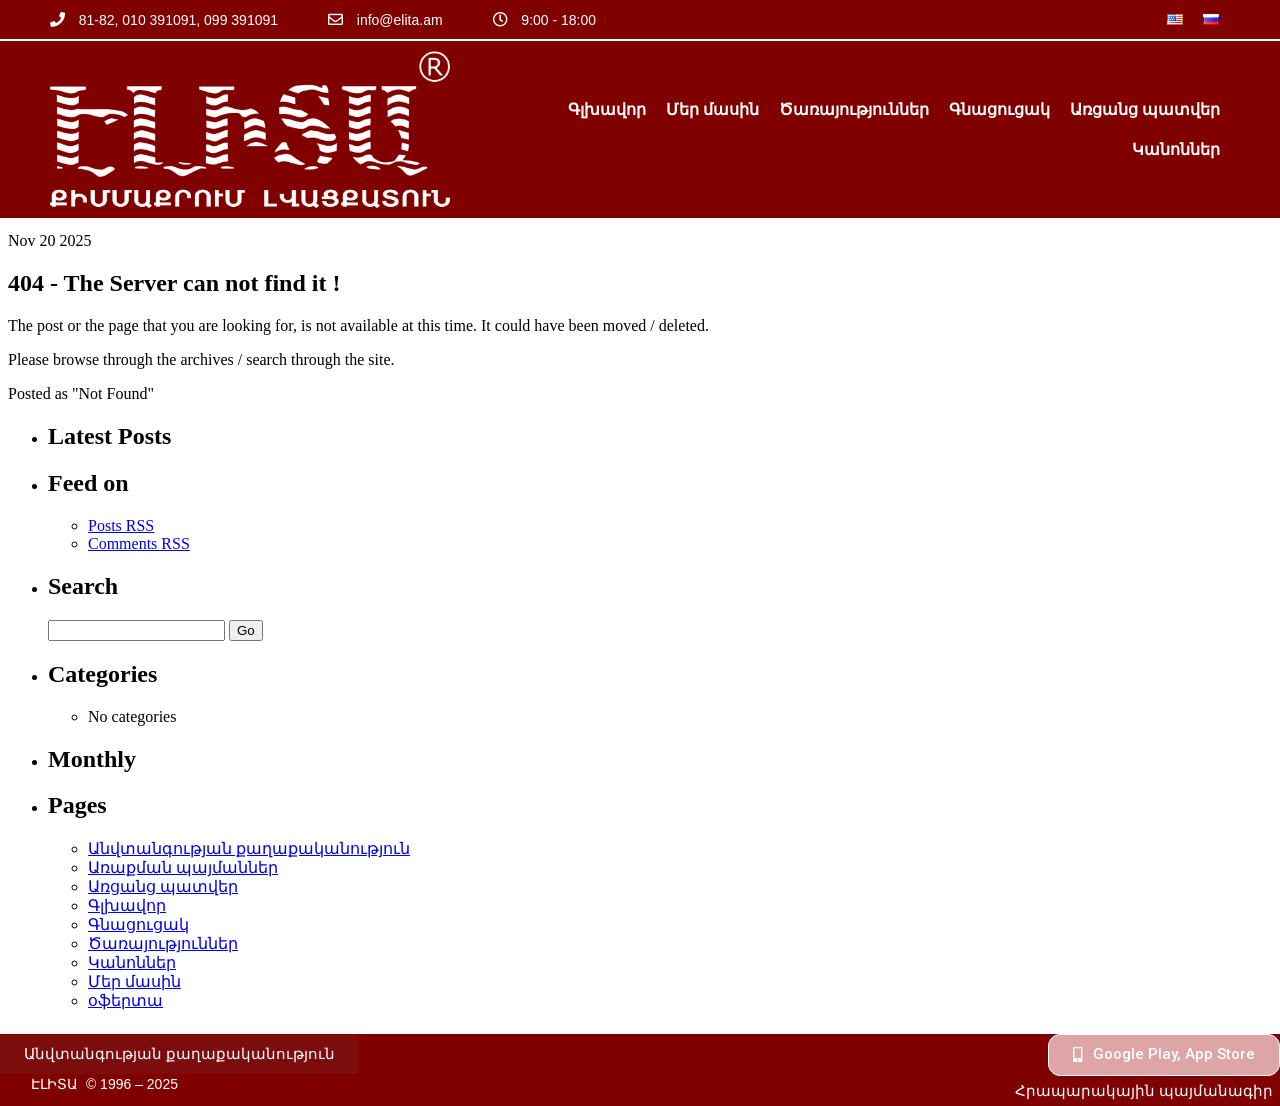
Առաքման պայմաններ (183, 867)
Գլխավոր (607, 109)
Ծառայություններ (854, 109)
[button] (179, 1054)
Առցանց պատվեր (1145, 109)
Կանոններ (1176, 149)
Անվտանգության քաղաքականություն (249, 848)
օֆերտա (125, 1000)
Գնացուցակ (999, 109)
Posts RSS (121, 525)
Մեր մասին (712, 109)
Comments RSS (139, 543)
